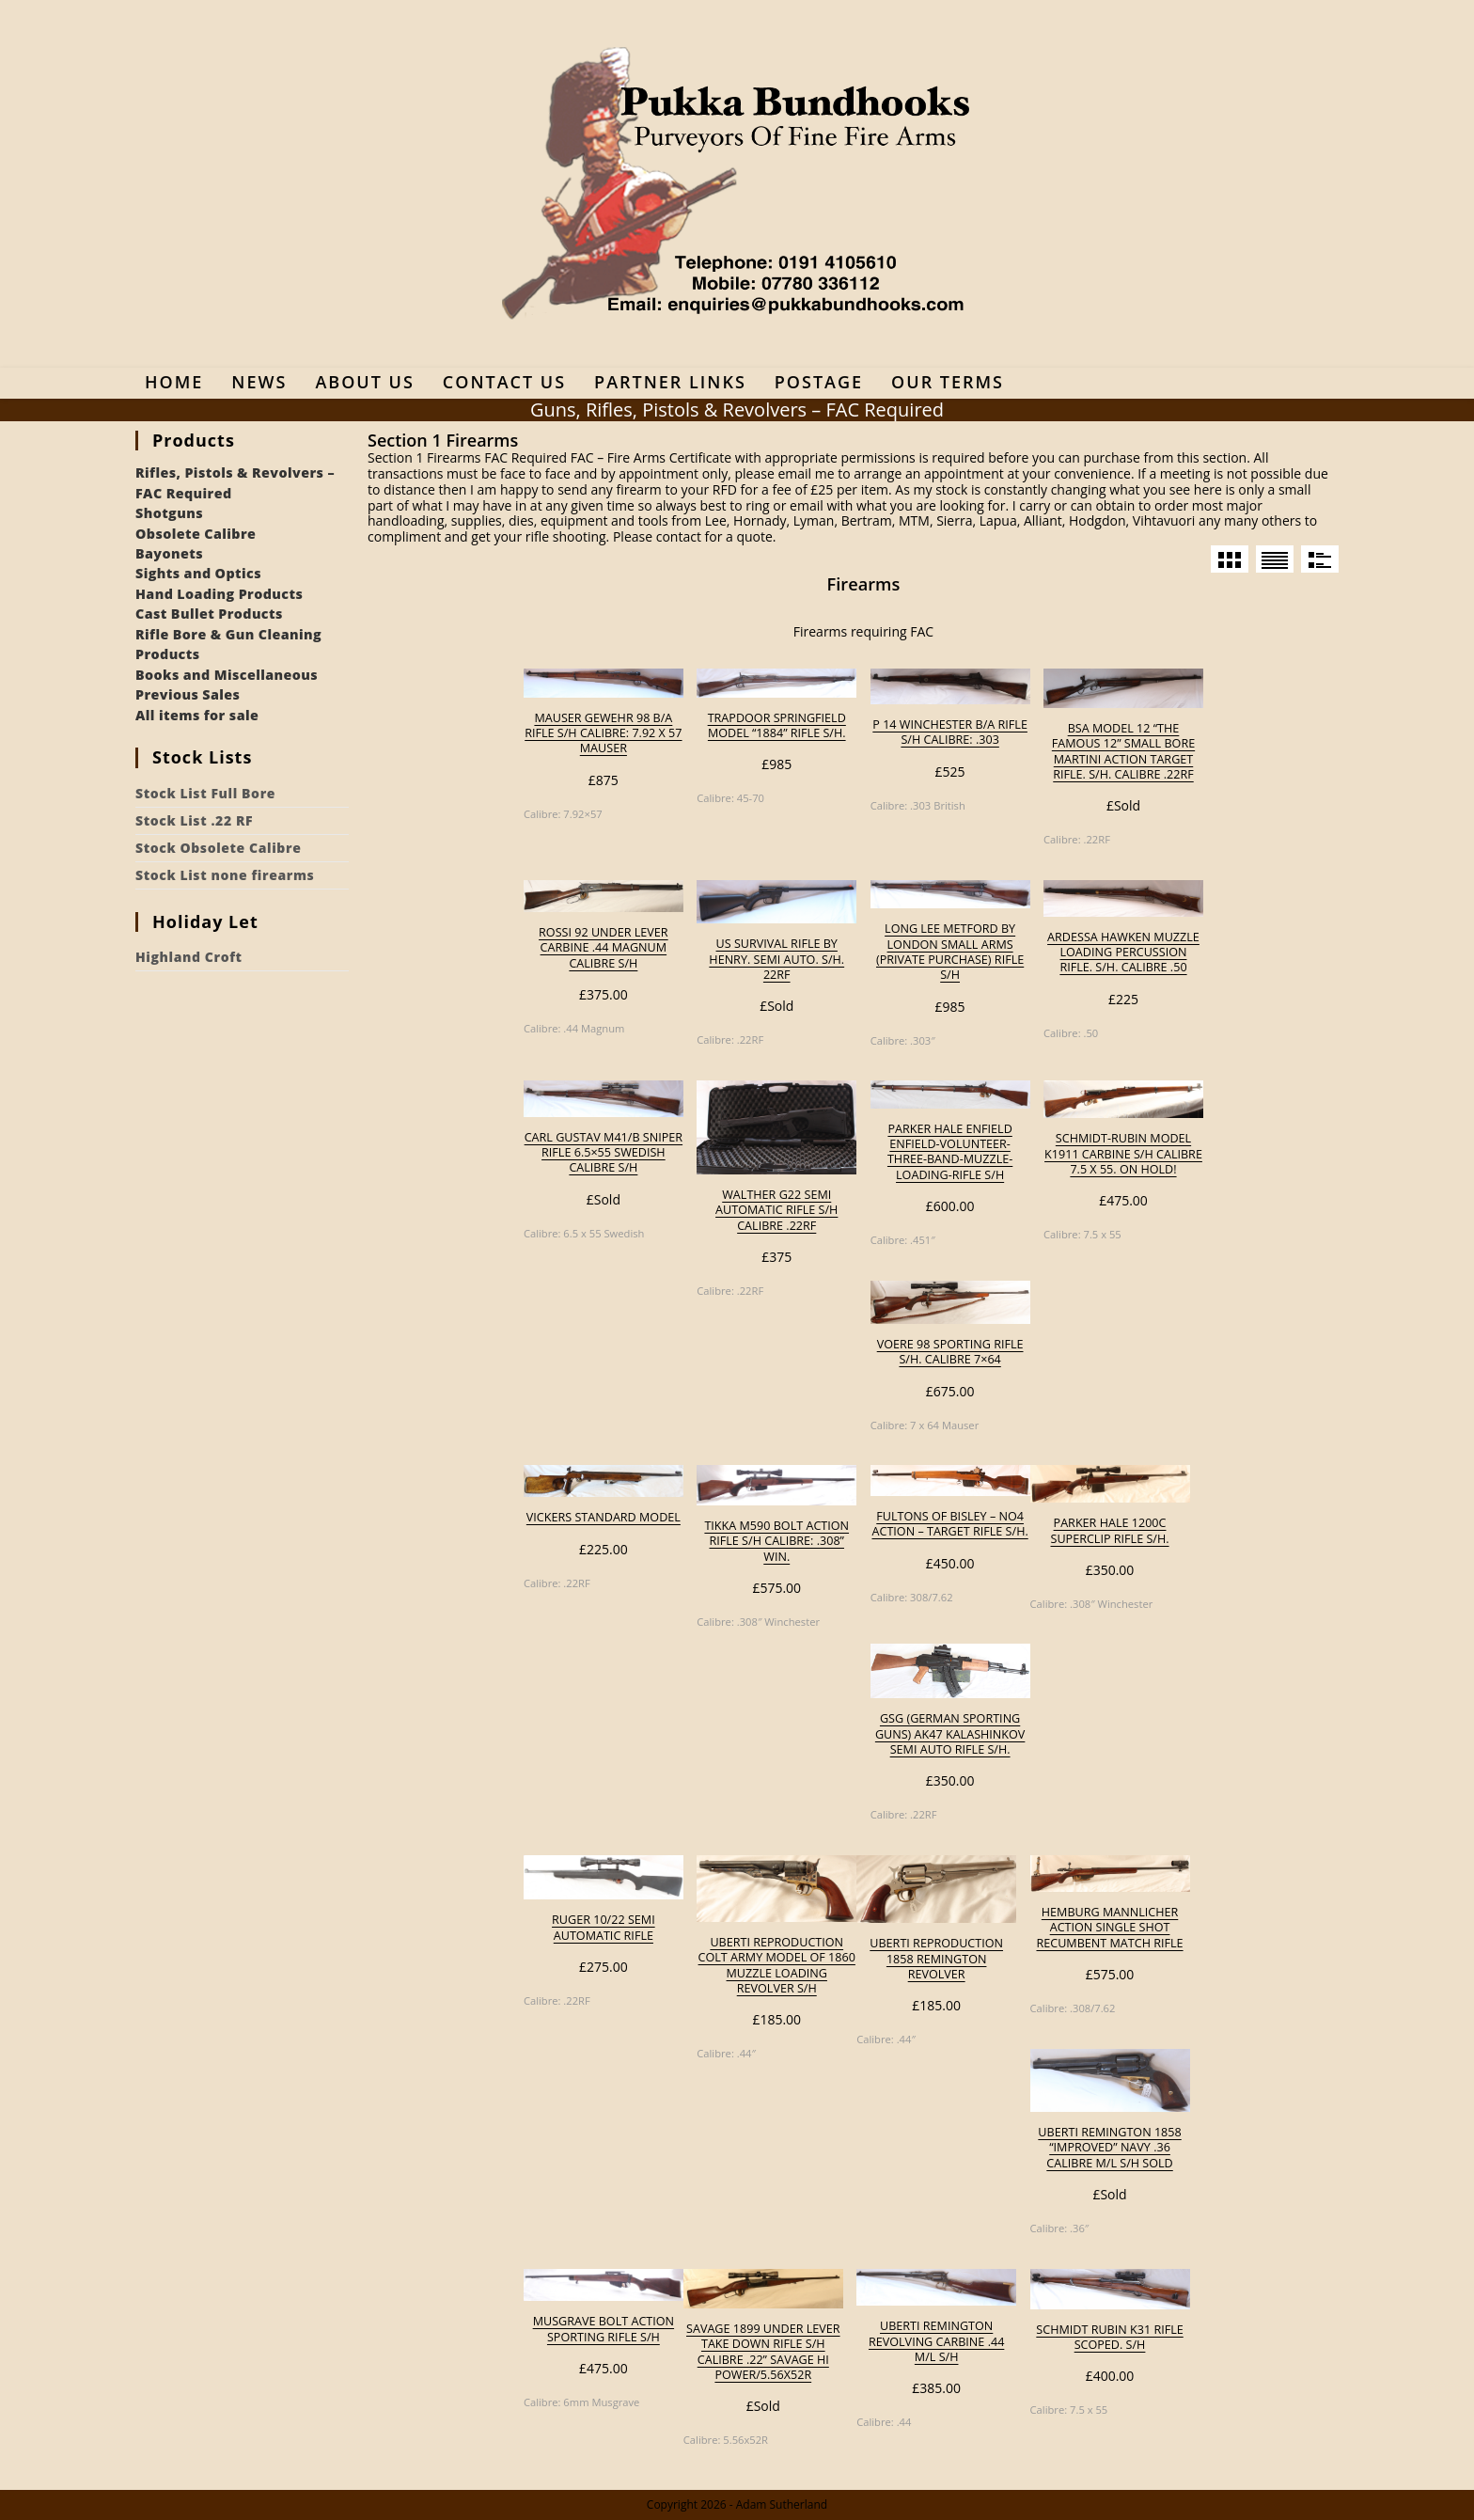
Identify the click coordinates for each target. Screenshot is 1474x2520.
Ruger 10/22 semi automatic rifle (603, 1928)
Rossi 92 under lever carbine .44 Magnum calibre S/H (603, 948)
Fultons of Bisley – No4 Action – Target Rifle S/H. (949, 1524)
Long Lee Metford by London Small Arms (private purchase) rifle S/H (950, 952)
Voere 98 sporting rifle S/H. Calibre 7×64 (950, 1352)
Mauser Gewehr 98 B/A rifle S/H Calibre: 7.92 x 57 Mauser (603, 734)
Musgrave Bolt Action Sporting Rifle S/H (603, 2329)
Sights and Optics (198, 573)
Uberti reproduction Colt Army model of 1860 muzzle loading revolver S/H (776, 1965)
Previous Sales (187, 694)
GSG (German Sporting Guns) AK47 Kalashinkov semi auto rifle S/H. (950, 1734)
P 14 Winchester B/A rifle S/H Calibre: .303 (949, 732)
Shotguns (169, 513)
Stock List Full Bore (205, 793)
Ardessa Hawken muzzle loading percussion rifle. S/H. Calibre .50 (1123, 953)
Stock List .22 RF (194, 820)
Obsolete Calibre (195, 534)
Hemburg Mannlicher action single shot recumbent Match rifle (1109, 1928)
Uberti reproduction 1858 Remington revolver (936, 1959)
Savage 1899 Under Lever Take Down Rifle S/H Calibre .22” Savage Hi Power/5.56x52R (763, 2352)
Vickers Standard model (603, 1517)
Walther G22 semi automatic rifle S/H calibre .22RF (776, 1211)
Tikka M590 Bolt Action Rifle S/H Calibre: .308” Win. (776, 1542)
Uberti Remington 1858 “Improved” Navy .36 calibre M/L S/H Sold (1109, 2148)
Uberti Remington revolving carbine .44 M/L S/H (936, 2342)
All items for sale (197, 715)
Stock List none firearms (224, 875)
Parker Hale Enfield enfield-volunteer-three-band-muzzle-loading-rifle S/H (949, 1152)
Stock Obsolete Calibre (218, 848)
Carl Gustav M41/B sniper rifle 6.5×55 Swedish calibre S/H (603, 1153)
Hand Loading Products (219, 594)
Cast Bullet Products (209, 613)
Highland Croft (189, 957)
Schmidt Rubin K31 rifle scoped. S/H (1109, 2338)
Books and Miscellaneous (226, 675)
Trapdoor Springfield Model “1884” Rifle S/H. (777, 726)
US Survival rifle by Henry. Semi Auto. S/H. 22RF (776, 960)
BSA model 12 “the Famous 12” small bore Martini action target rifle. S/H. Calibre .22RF (1123, 751)
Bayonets (169, 553)
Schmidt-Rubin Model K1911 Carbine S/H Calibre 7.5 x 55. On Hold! (1123, 1154)
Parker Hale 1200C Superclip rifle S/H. (1110, 1531)
